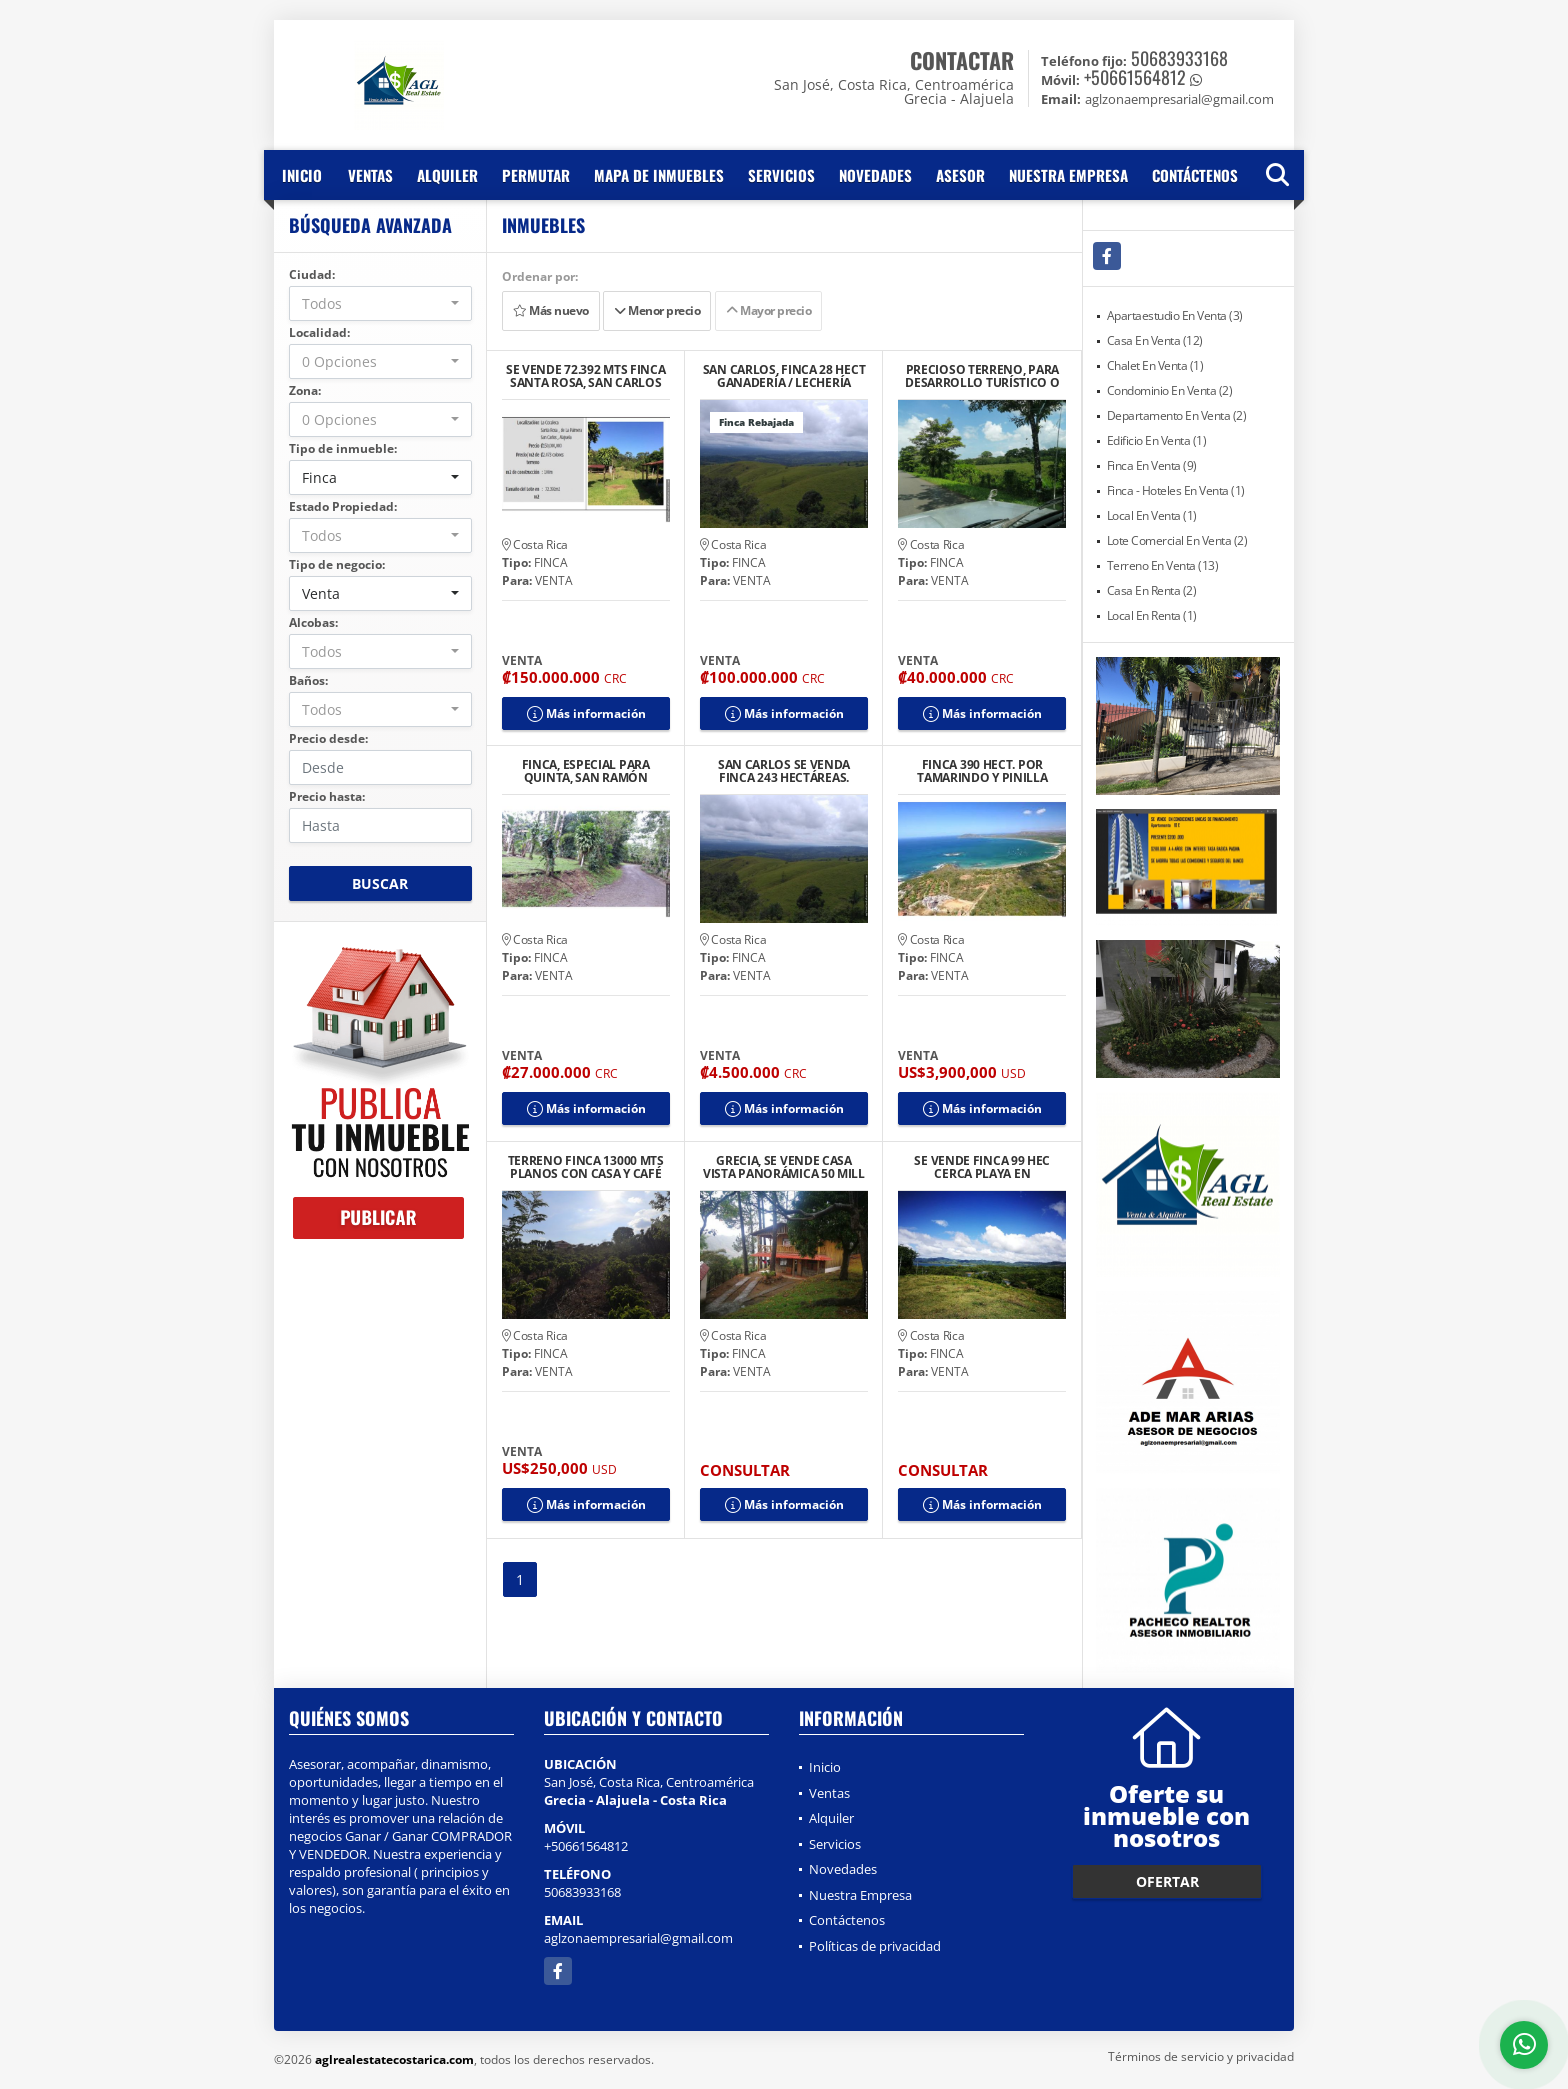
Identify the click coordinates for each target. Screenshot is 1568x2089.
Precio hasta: (327, 796)
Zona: (305, 390)
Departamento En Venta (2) (1177, 415)
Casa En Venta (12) (1155, 340)
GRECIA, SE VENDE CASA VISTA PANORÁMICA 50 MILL (784, 1167)
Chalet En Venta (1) (1155, 365)
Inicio (302, 175)
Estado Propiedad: (343, 506)
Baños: (308, 680)
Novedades (875, 175)
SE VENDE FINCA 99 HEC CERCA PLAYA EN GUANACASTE (982, 1167)
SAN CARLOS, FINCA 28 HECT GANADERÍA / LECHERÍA (784, 376)
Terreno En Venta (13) (1163, 565)
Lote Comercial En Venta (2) (1177, 540)
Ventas (370, 175)
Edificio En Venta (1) (1157, 440)
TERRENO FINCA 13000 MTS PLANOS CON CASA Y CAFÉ (586, 1167)
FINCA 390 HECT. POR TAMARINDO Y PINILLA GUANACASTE (982, 771)
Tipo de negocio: (337, 564)
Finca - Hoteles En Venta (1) (1176, 490)
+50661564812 (1135, 77)
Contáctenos (1195, 175)
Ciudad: (312, 274)
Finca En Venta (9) (1152, 465)
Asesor (960, 175)
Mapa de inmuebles (659, 175)
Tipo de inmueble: (343, 448)
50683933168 (1179, 58)
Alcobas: (313, 622)
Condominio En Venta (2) (1170, 390)
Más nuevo (551, 310)
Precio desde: (328, 738)
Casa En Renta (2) (1152, 590)
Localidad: (319, 332)
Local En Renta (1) (1152, 615)
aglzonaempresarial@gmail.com (638, 1938)
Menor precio (657, 310)
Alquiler (447, 175)
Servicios (781, 175)
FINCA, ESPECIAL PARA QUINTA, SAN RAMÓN (586, 771)
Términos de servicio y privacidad (1201, 2056)
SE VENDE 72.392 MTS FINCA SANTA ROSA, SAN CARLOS (586, 376)
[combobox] (380, 303)
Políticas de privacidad (875, 1946)
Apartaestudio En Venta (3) (1175, 315)
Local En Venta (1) (1152, 515)
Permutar (536, 175)
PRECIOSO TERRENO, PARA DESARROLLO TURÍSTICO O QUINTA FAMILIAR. (982, 376)
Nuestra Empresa (1068, 175)
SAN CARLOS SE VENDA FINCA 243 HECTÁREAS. (784, 771)
